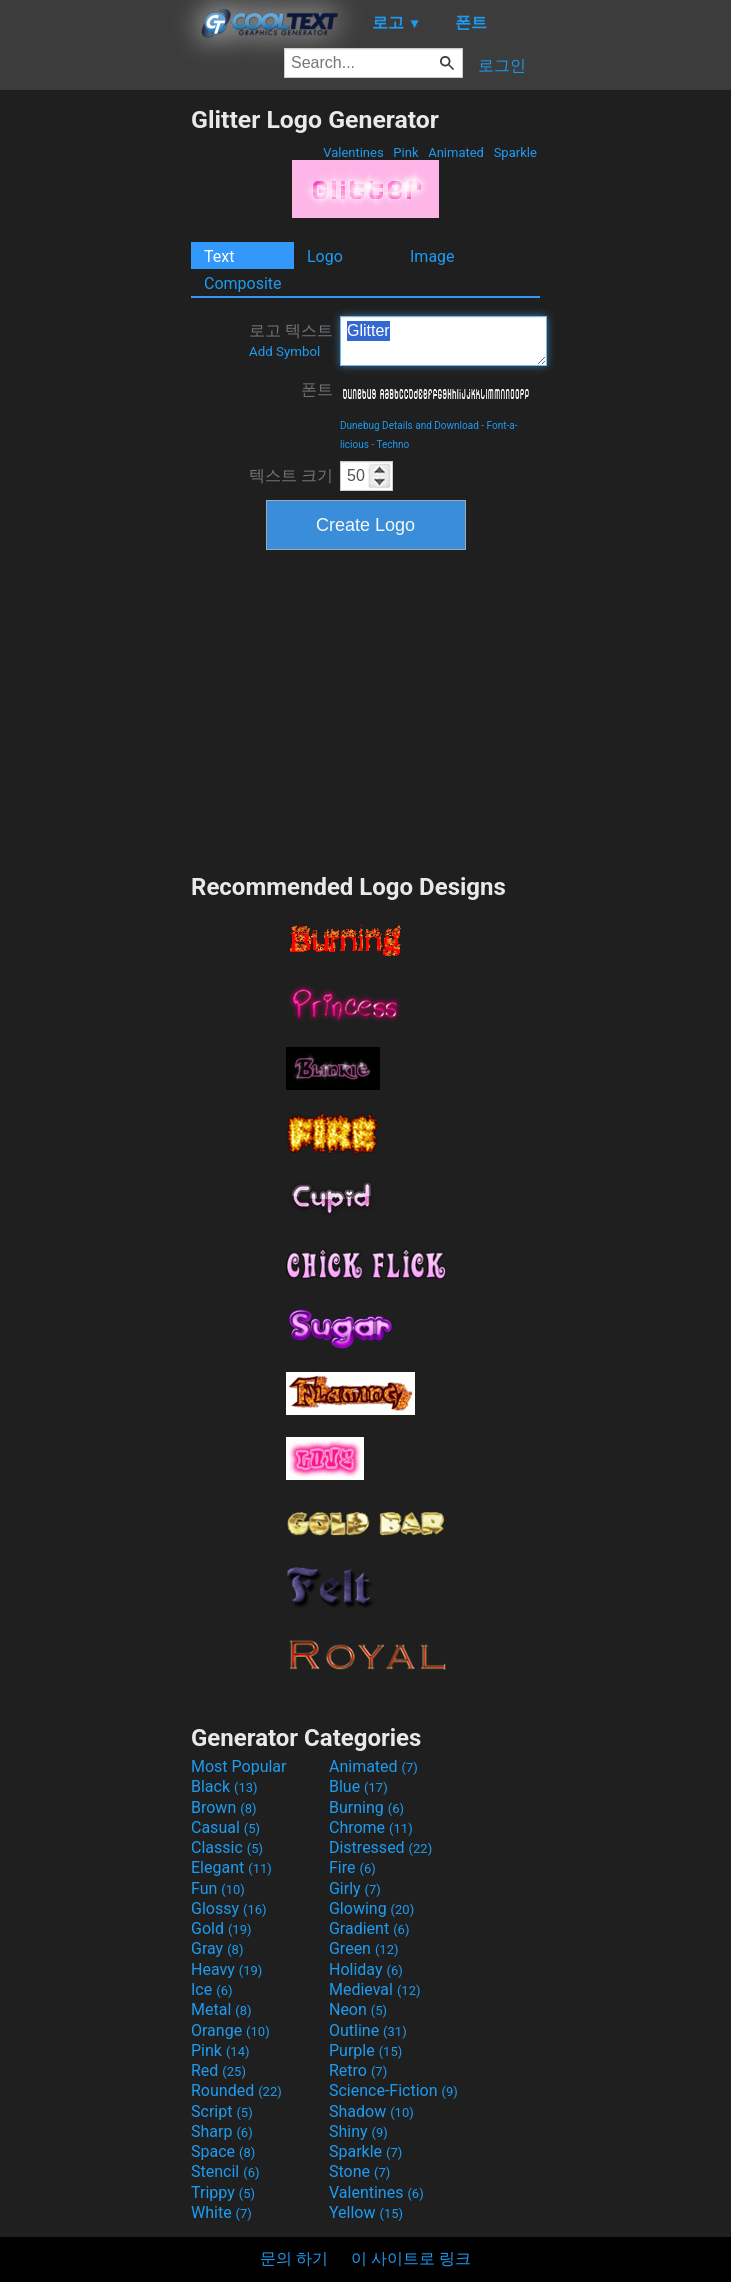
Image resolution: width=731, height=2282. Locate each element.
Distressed (380, 1847)
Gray (217, 1948)
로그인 (502, 65)
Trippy (223, 2192)
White (221, 2212)
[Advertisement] (95, 405)
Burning (366, 1807)
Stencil (225, 2171)
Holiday (366, 1969)
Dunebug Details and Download (409, 425)
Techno (392, 444)
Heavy (226, 1969)
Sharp (222, 2131)
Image (432, 256)
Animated (456, 152)
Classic (227, 1847)
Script (222, 2111)
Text (219, 256)
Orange (230, 2030)
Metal (221, 2009)
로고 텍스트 (291, 340)
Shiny (358, 2131)
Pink (406, 152)
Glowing (371, 1908)
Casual (225, 1827)
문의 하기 (294, 2258)
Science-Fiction (393, 2090)
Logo (325, 256)
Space (223, 2151)
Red (218, 2070)
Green (364, 1948)
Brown (223, 1807)
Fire (352, 1867)
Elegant (231, 1867)
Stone (359, 2171)
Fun (218, 1888)
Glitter (443, 341)
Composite (243, 283)
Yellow (366, 2212)
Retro (358, 2070)
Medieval (375, 1989)
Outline (368, 2030)
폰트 (317, 389)
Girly (355, 1888)
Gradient (369, 1928)
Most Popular (239, 1766)
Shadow (371, 2111)
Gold (221, 1928)
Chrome (371, 1827)
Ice (211, 1989)
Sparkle (515, 152)
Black (224, 1786)
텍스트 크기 (291, 475)
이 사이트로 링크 (411, 2258)
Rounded (236, 2090)
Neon (358, 2009)
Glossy (229, 1908)
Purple (365, 2050)
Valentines (353, 152)
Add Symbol (284, 351)
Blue (358, 1786)
